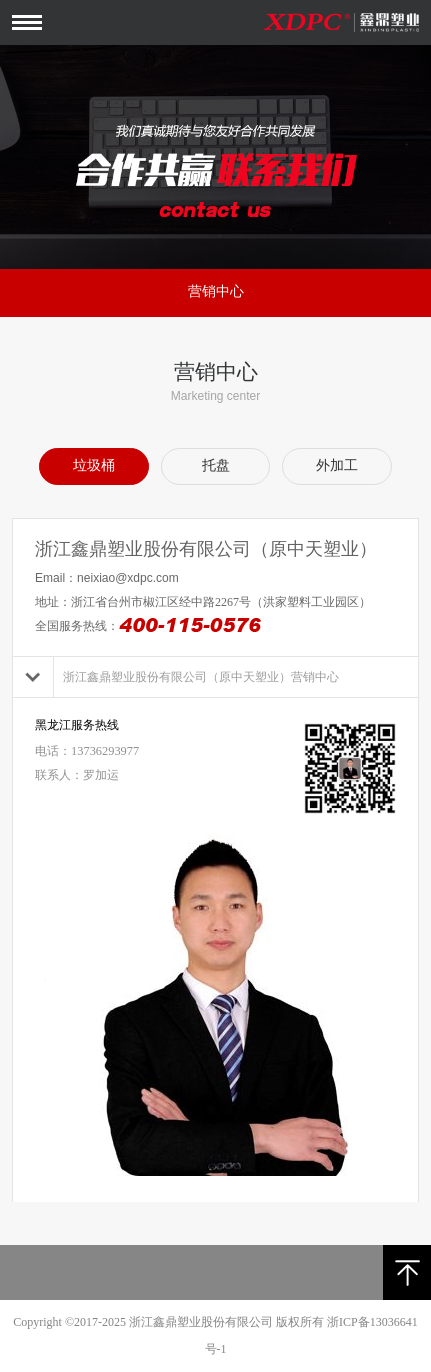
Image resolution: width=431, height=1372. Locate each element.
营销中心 (216, 291)
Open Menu (27, 22)
